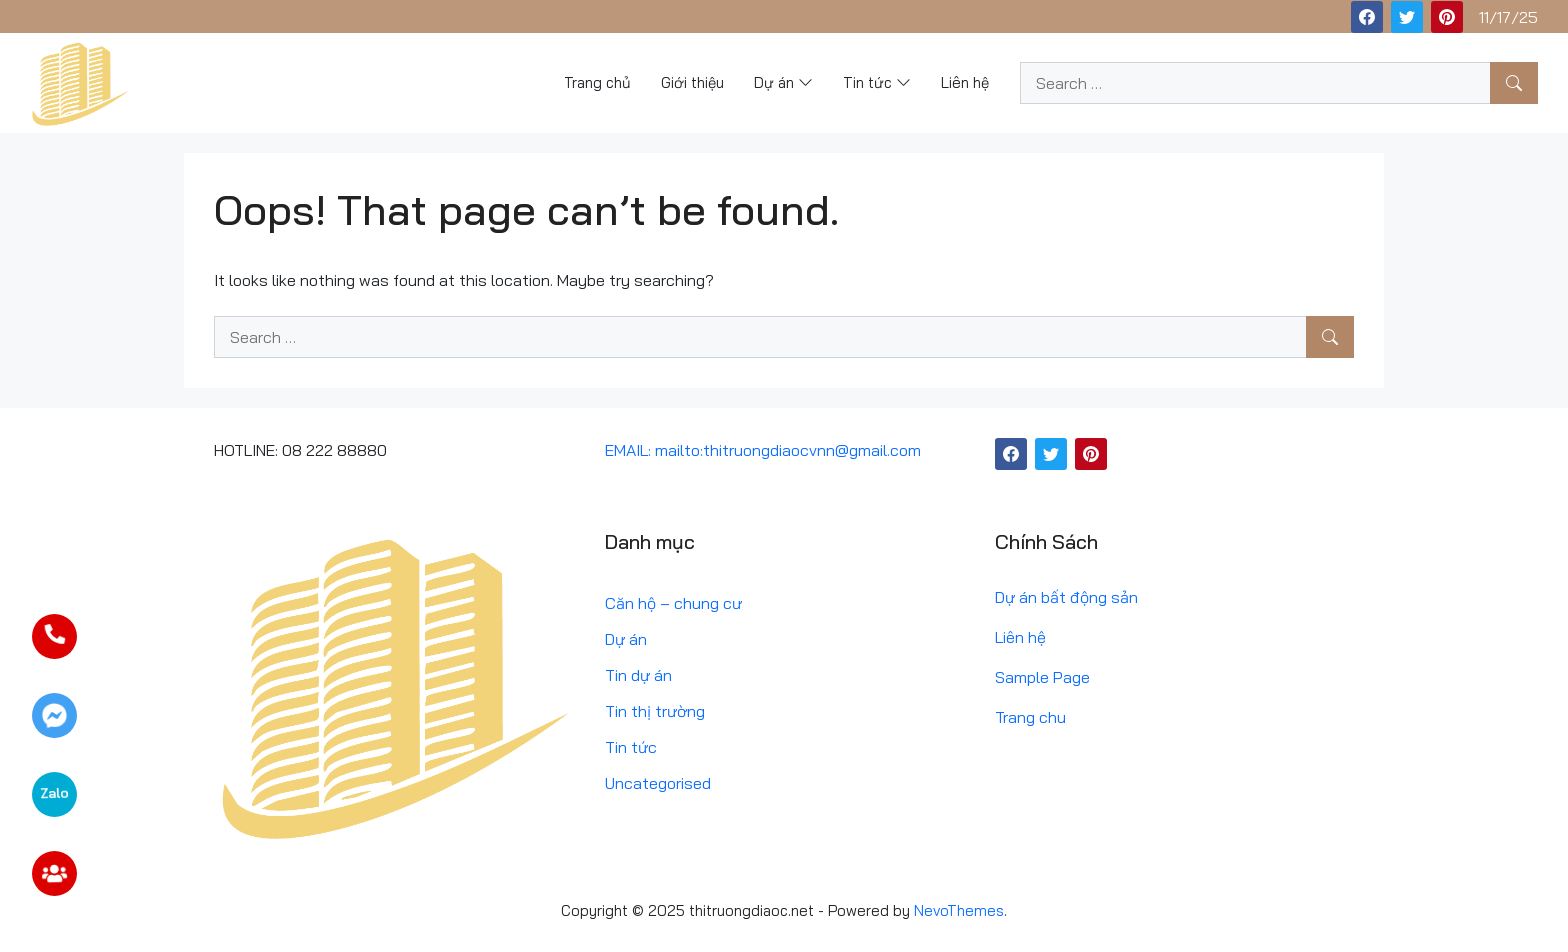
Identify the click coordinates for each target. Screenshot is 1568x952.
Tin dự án (638, 675)
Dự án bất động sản (1066, 597)
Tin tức (631, 747)
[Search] (1514, 83)
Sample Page (1042, 677)
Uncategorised (658, 783)
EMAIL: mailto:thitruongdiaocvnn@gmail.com (763, 450)
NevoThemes (959, 910)
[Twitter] (1407, 17)
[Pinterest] (1447, 17)
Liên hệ (1020, 637)
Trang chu (1030, 717)
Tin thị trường (655, 711)
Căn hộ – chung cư (673, 603)
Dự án (626, 639)
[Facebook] (1367, 17)
